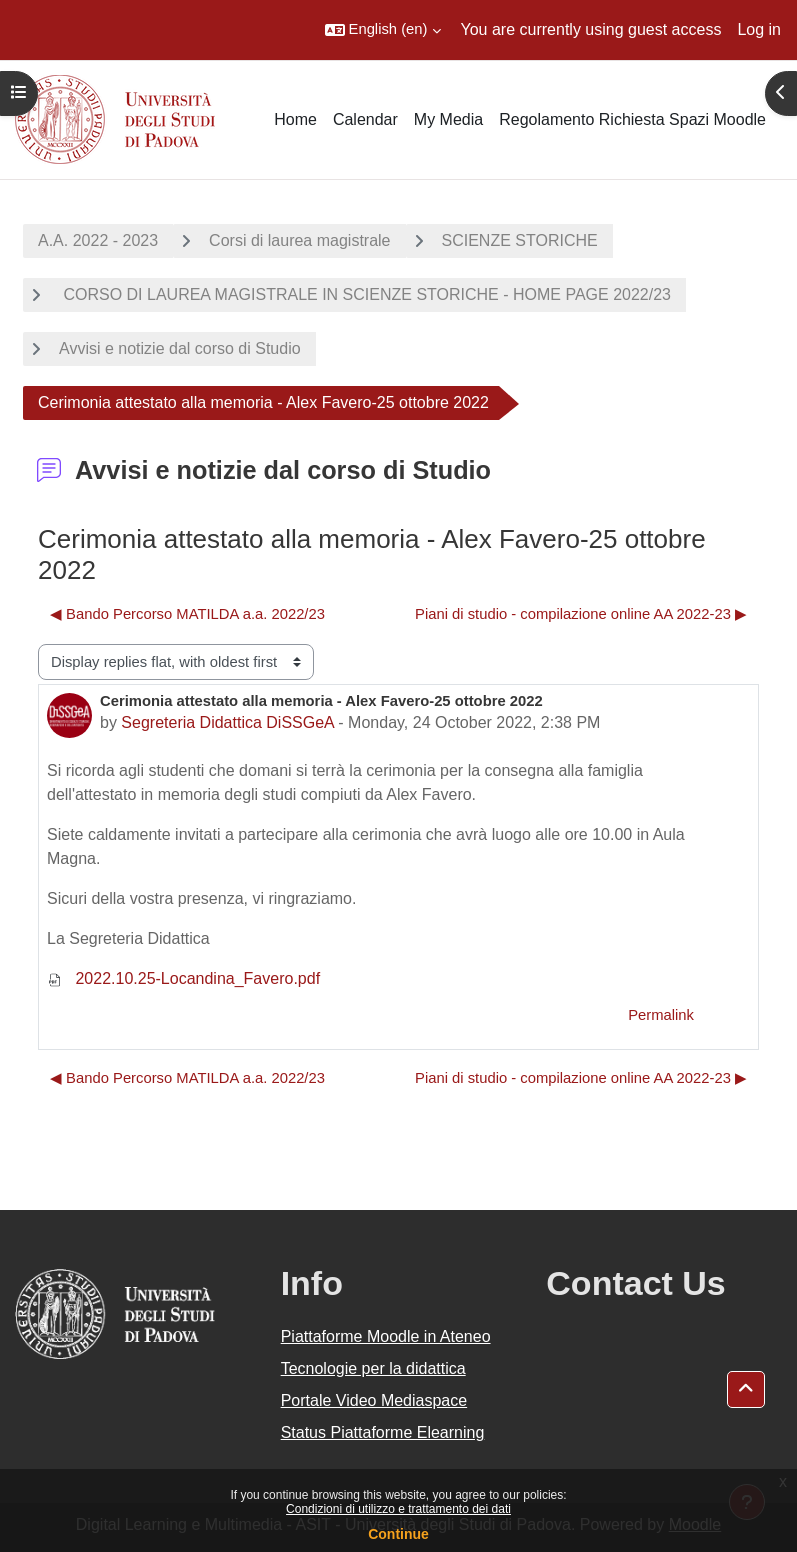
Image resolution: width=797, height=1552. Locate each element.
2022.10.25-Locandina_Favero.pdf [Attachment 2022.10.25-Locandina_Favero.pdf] (183, 978)
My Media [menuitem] (448, 119)
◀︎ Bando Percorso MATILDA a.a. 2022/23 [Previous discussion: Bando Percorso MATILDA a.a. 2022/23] (187, 614)
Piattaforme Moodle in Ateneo (386, 1336)
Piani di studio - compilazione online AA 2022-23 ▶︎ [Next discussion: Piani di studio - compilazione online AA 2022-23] (581, 614)
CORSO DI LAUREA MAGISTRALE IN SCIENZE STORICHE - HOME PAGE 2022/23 (365, 294)
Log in (759, 29)
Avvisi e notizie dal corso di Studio (180, 348)
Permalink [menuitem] (661, 1015)
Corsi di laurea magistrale (299, 240)
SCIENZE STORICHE (520, 240)
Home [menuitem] (295, 119)
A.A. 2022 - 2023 (98, 240)
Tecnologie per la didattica (373, 1368)
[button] (383, 30)
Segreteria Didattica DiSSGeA (227, 722)
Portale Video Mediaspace (374, 1400)
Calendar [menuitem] (365, 119)
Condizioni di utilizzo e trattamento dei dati (398, 1509)
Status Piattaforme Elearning (383, 1432)
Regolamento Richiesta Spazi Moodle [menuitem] (632, 119)
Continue (398, 1534)
